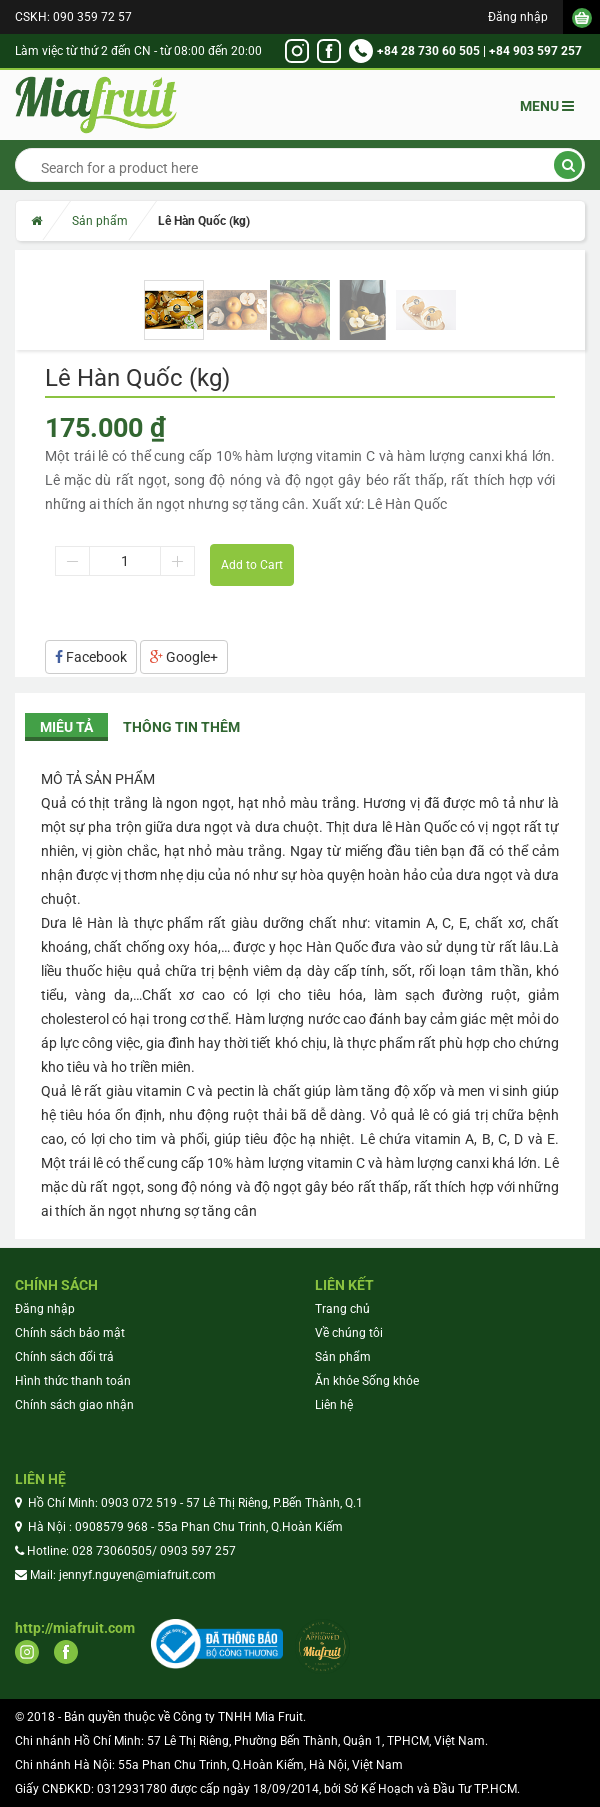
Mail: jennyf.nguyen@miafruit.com (123, 1575)
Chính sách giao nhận (74, 1405)
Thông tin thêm (181, 727)
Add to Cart (252, 565)
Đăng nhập (518, 17)
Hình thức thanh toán (73, 1381)
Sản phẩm (100, 221)
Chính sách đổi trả (64, 1357)
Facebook (91, 657)
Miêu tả (66, 727)
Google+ (184, 657)
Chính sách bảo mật (70, 1333)
